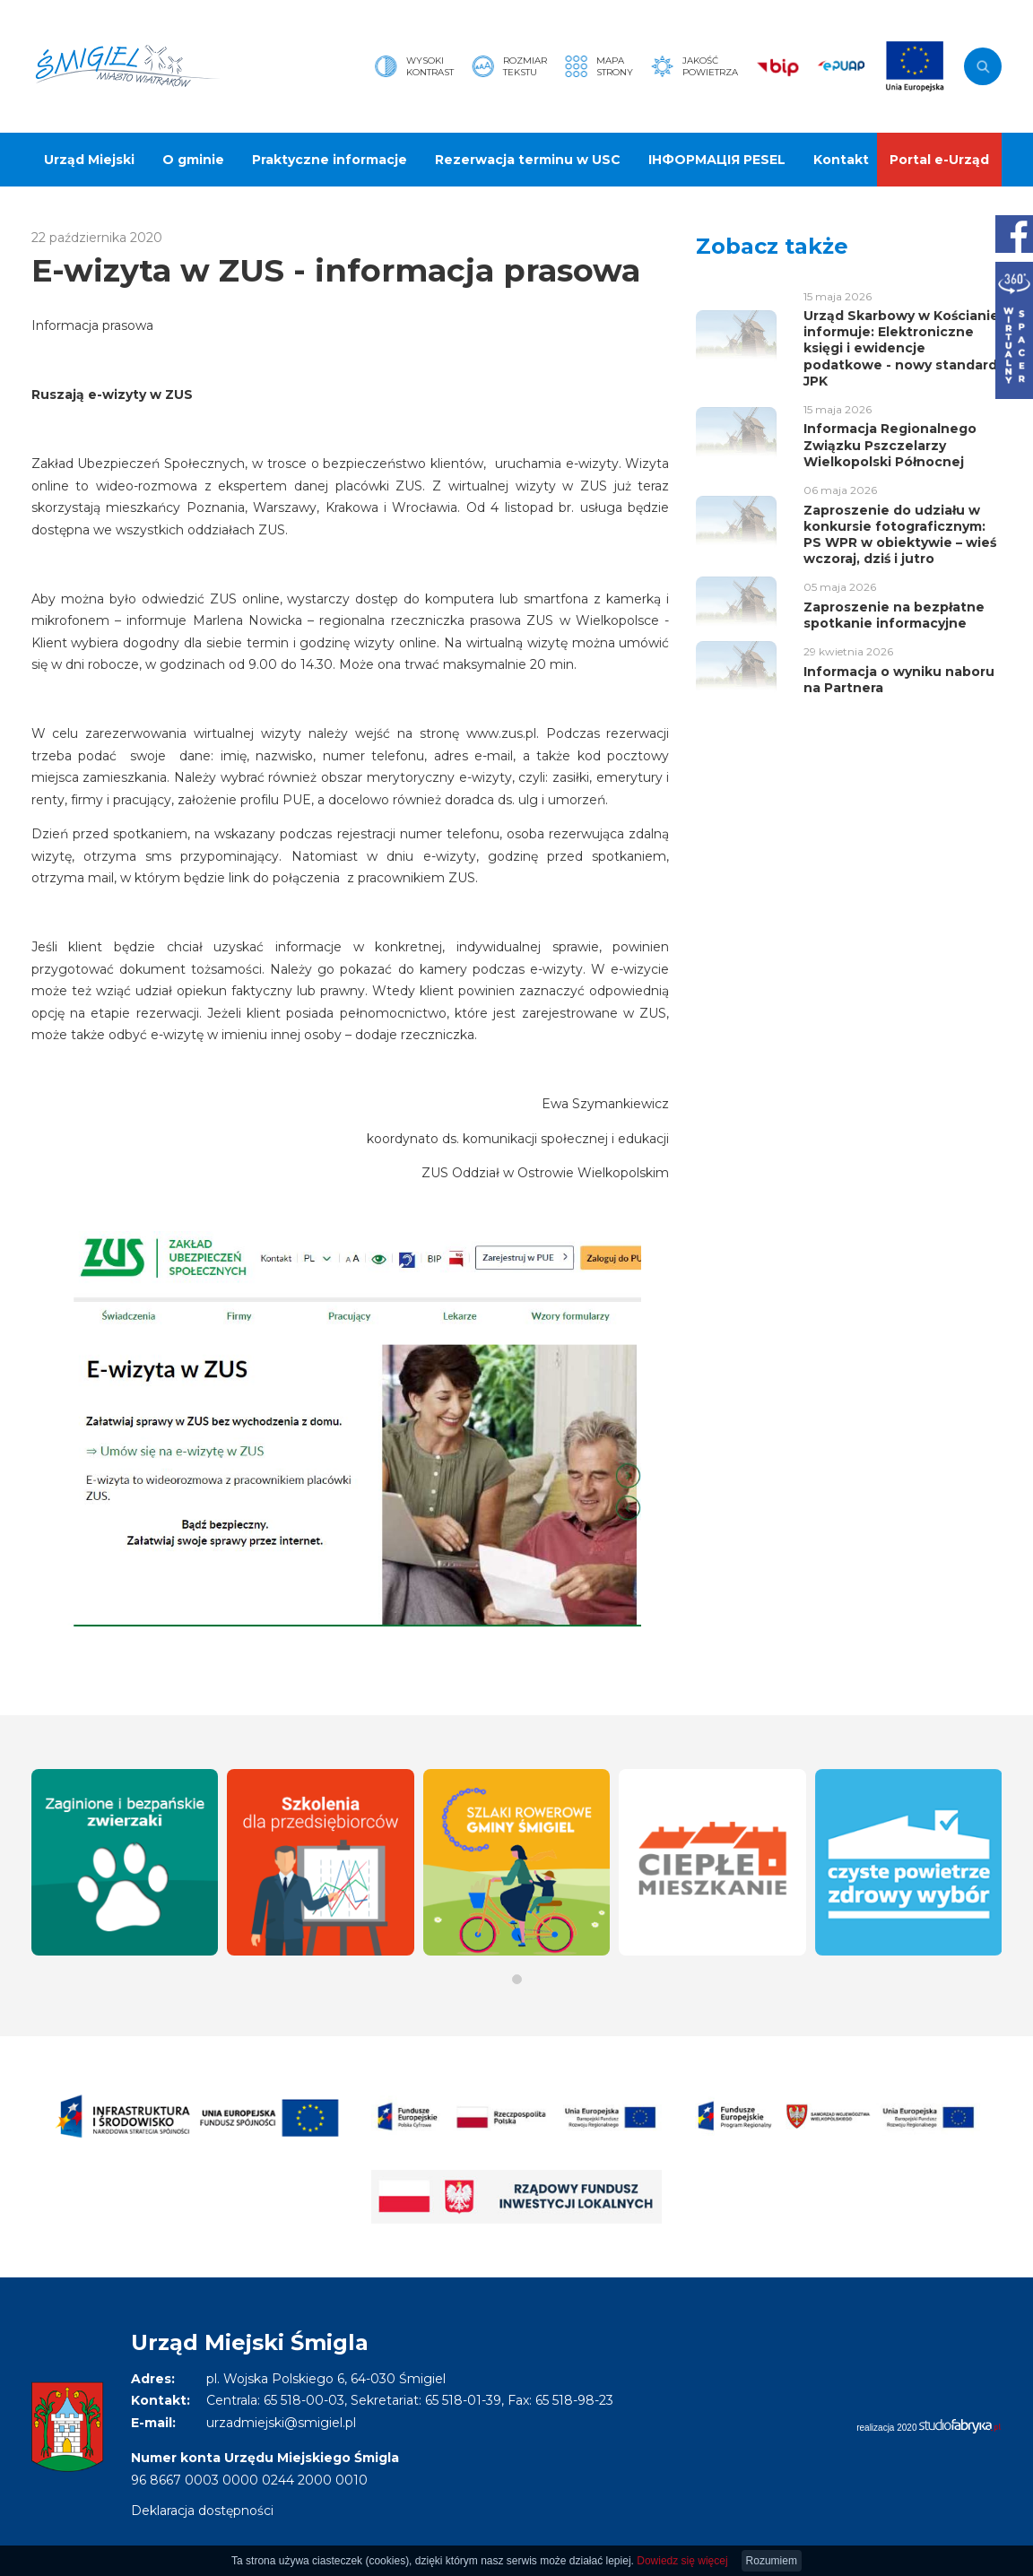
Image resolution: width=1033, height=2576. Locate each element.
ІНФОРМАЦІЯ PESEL (717, 160)
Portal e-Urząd (939, 160)
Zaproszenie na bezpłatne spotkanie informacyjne (894, 615)
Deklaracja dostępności (202, 2510)
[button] (517, 1979)
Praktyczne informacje (329, 160)
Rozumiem (771, 2560)
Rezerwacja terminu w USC (528, 160)
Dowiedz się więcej (682, 2560)
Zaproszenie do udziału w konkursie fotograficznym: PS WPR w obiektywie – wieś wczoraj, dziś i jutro (899, 535)
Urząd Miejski (89, 160)
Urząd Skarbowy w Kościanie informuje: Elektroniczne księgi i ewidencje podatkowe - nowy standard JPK (901, 348)
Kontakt (841, 160)
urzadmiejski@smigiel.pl (281, 2423)
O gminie (193, 160)
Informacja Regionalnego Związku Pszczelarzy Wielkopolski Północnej (890, 445)
